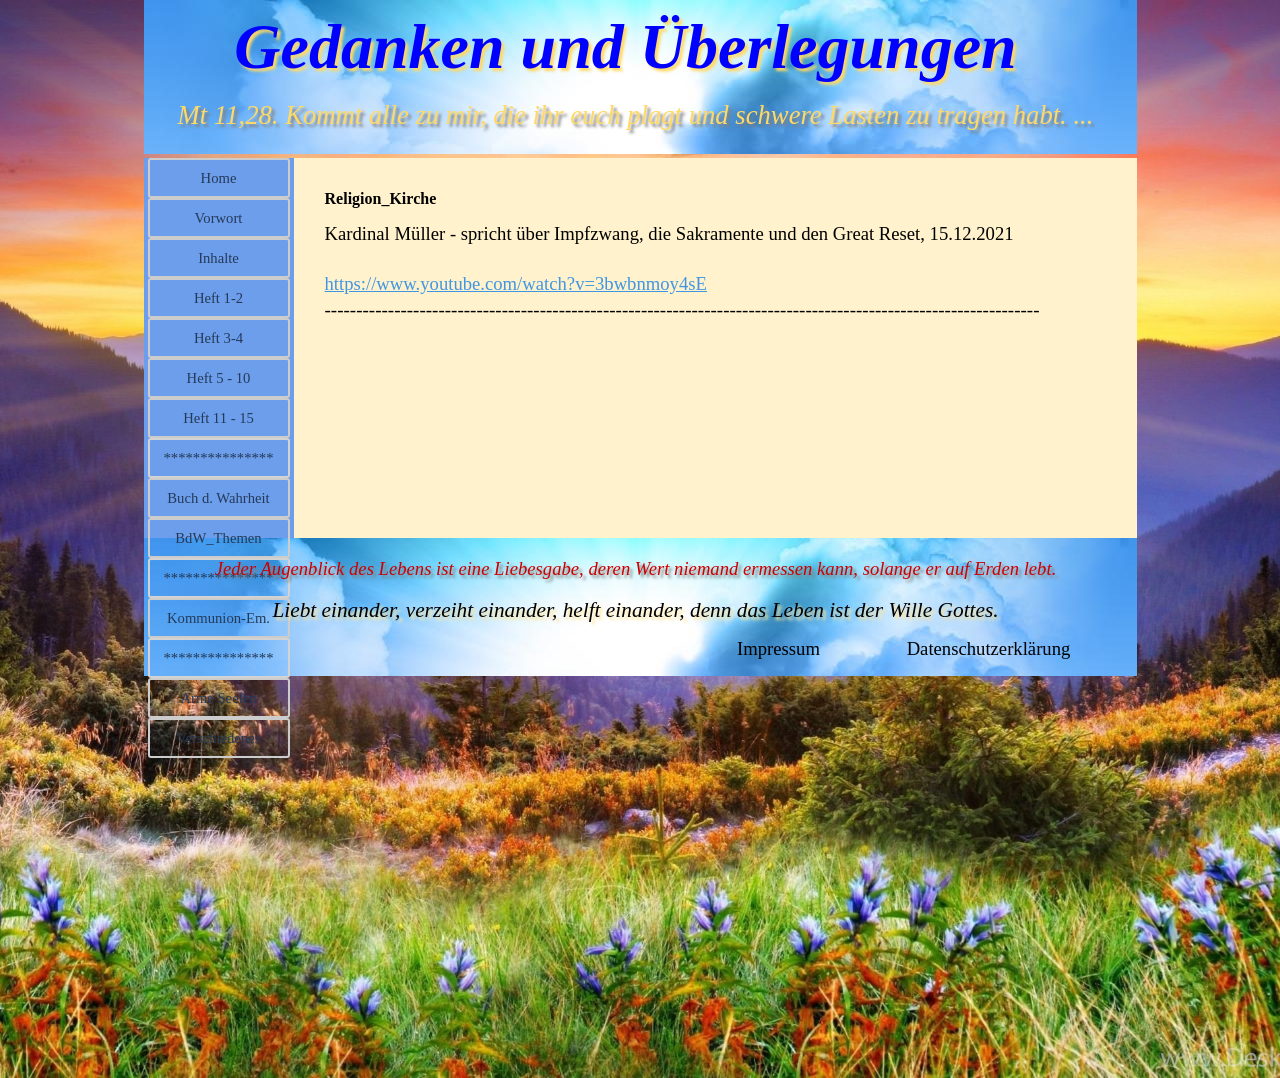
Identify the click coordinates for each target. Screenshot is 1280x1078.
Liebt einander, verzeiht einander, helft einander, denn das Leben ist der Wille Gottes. (635, 610)
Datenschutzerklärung (989, 648)
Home (219, 178)
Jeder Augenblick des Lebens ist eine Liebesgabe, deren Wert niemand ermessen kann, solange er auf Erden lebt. (636, 568)
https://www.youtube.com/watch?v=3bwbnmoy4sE (516, 283)
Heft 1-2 (218, 298)
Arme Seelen (218, 698)
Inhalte (218, 258)
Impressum (778, 648)
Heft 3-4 (218, 338)
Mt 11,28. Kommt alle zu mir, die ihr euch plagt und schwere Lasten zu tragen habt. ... (636, 115)
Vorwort (219, 218)
